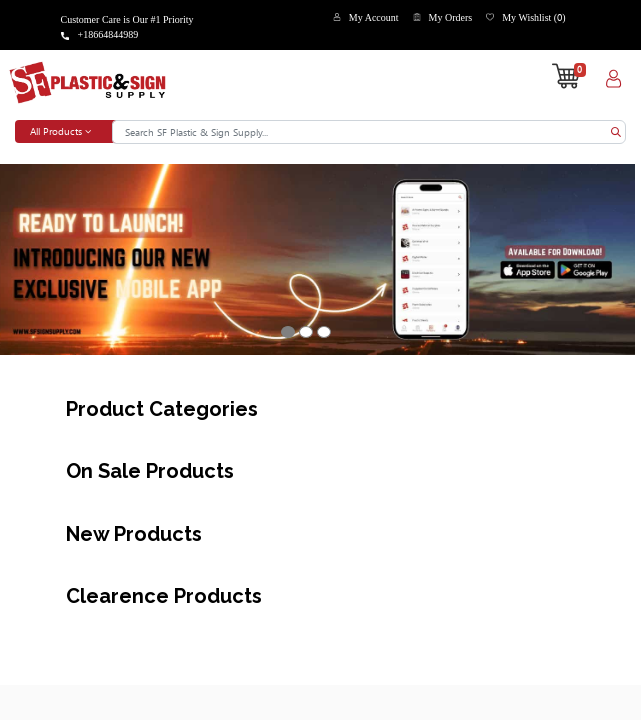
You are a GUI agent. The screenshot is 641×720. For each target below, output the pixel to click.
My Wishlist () (533, 17)
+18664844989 (108, 34)
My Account (374, 17)
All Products (60, 131)
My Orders (451, 17)
